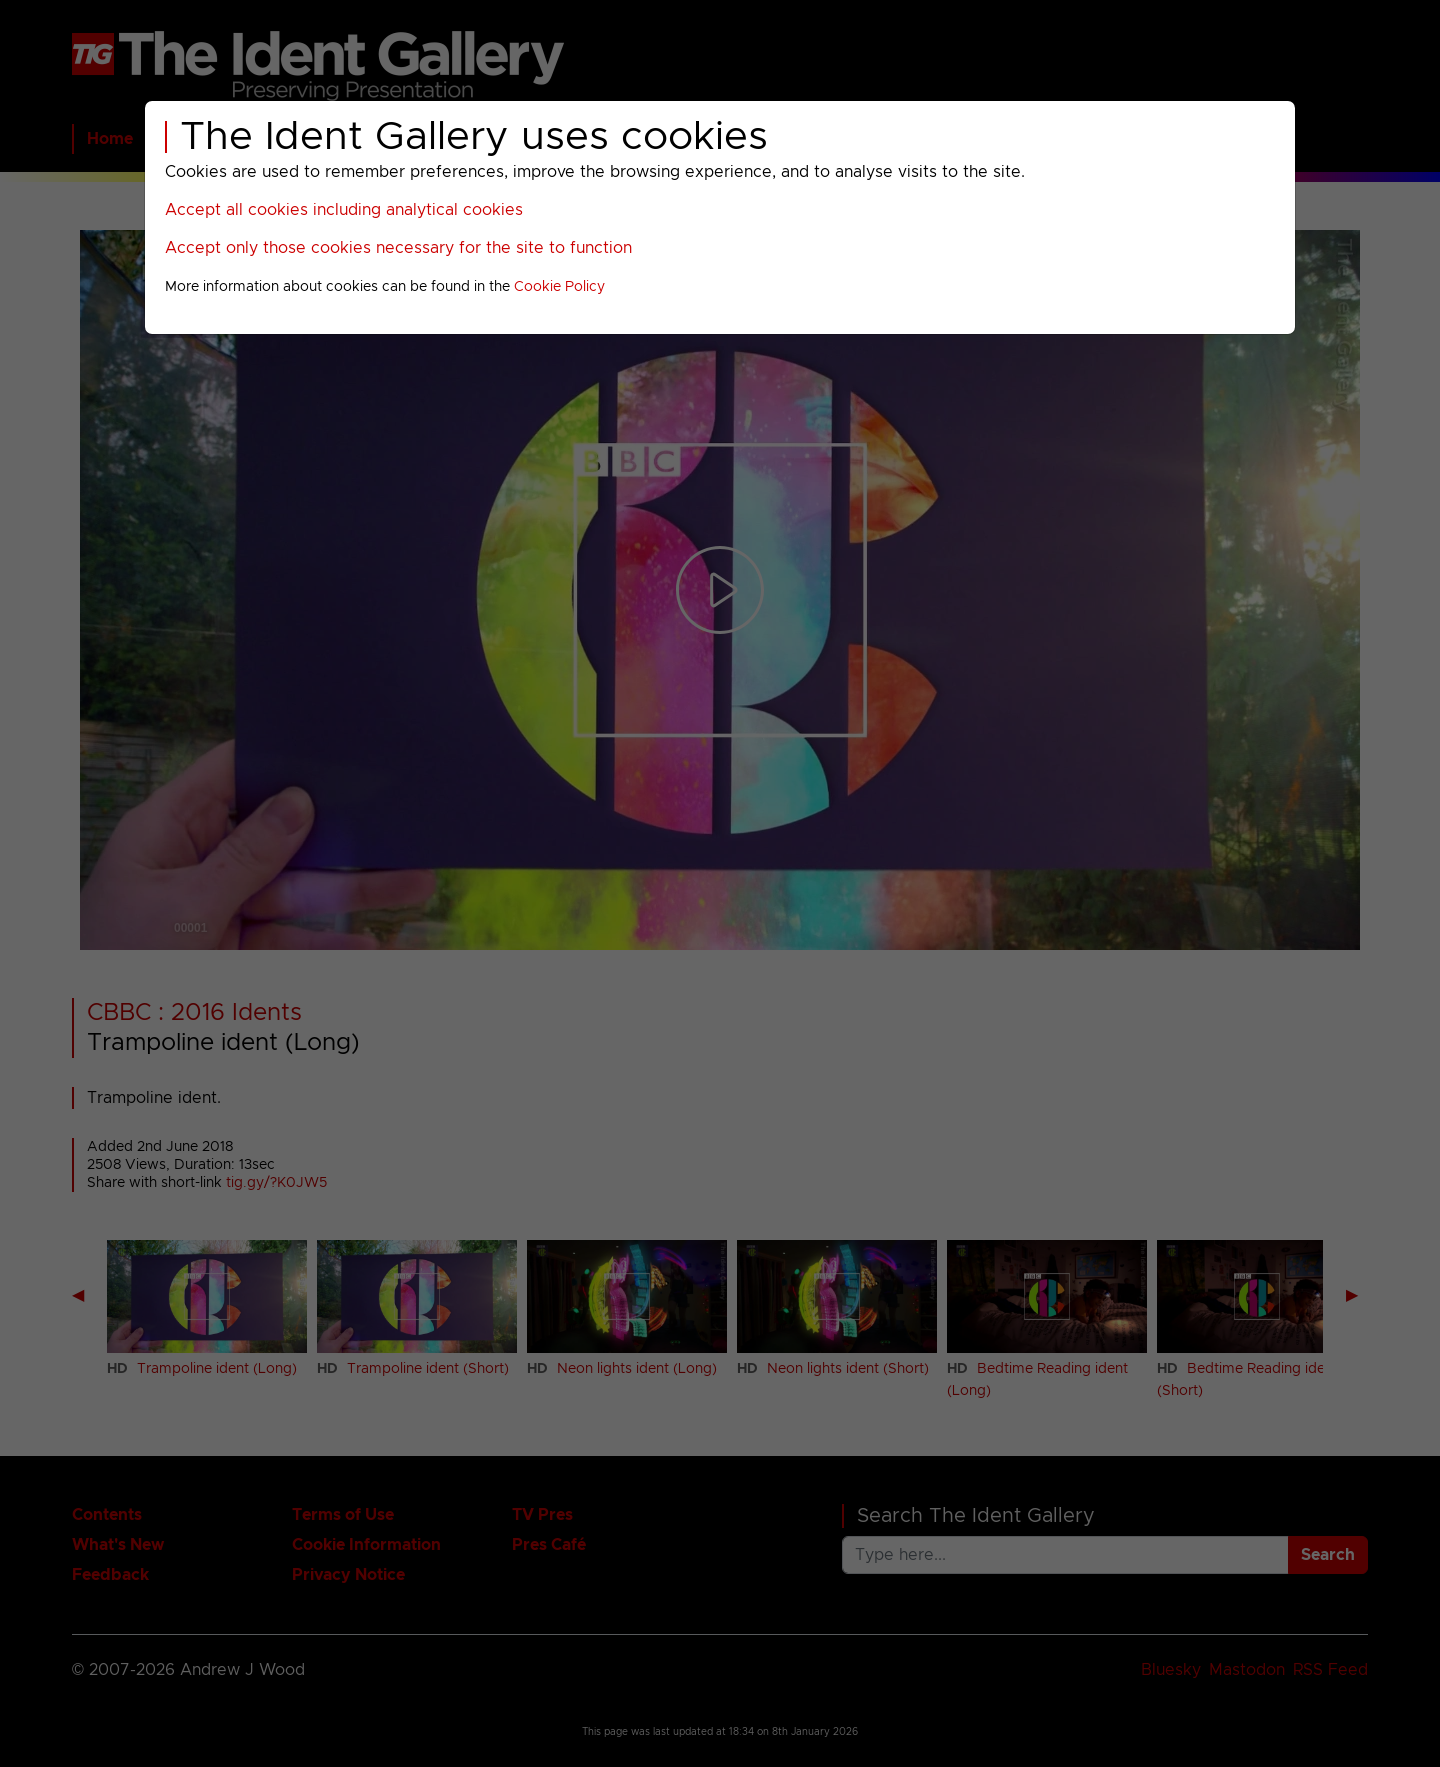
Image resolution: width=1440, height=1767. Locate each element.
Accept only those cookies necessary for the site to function (398, 248)
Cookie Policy (559, 287)
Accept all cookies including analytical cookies (344, 210)
